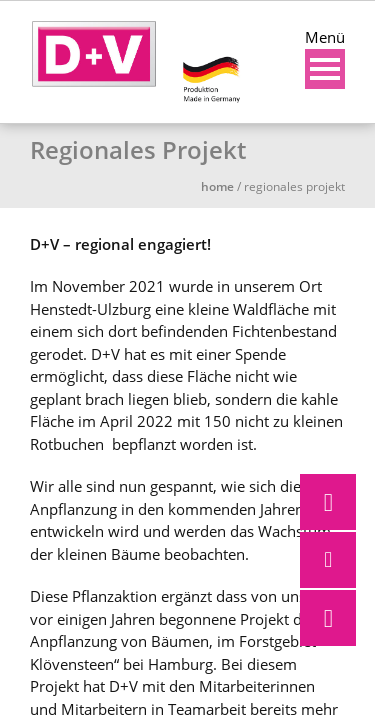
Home (217, 186)
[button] (328, 618)
